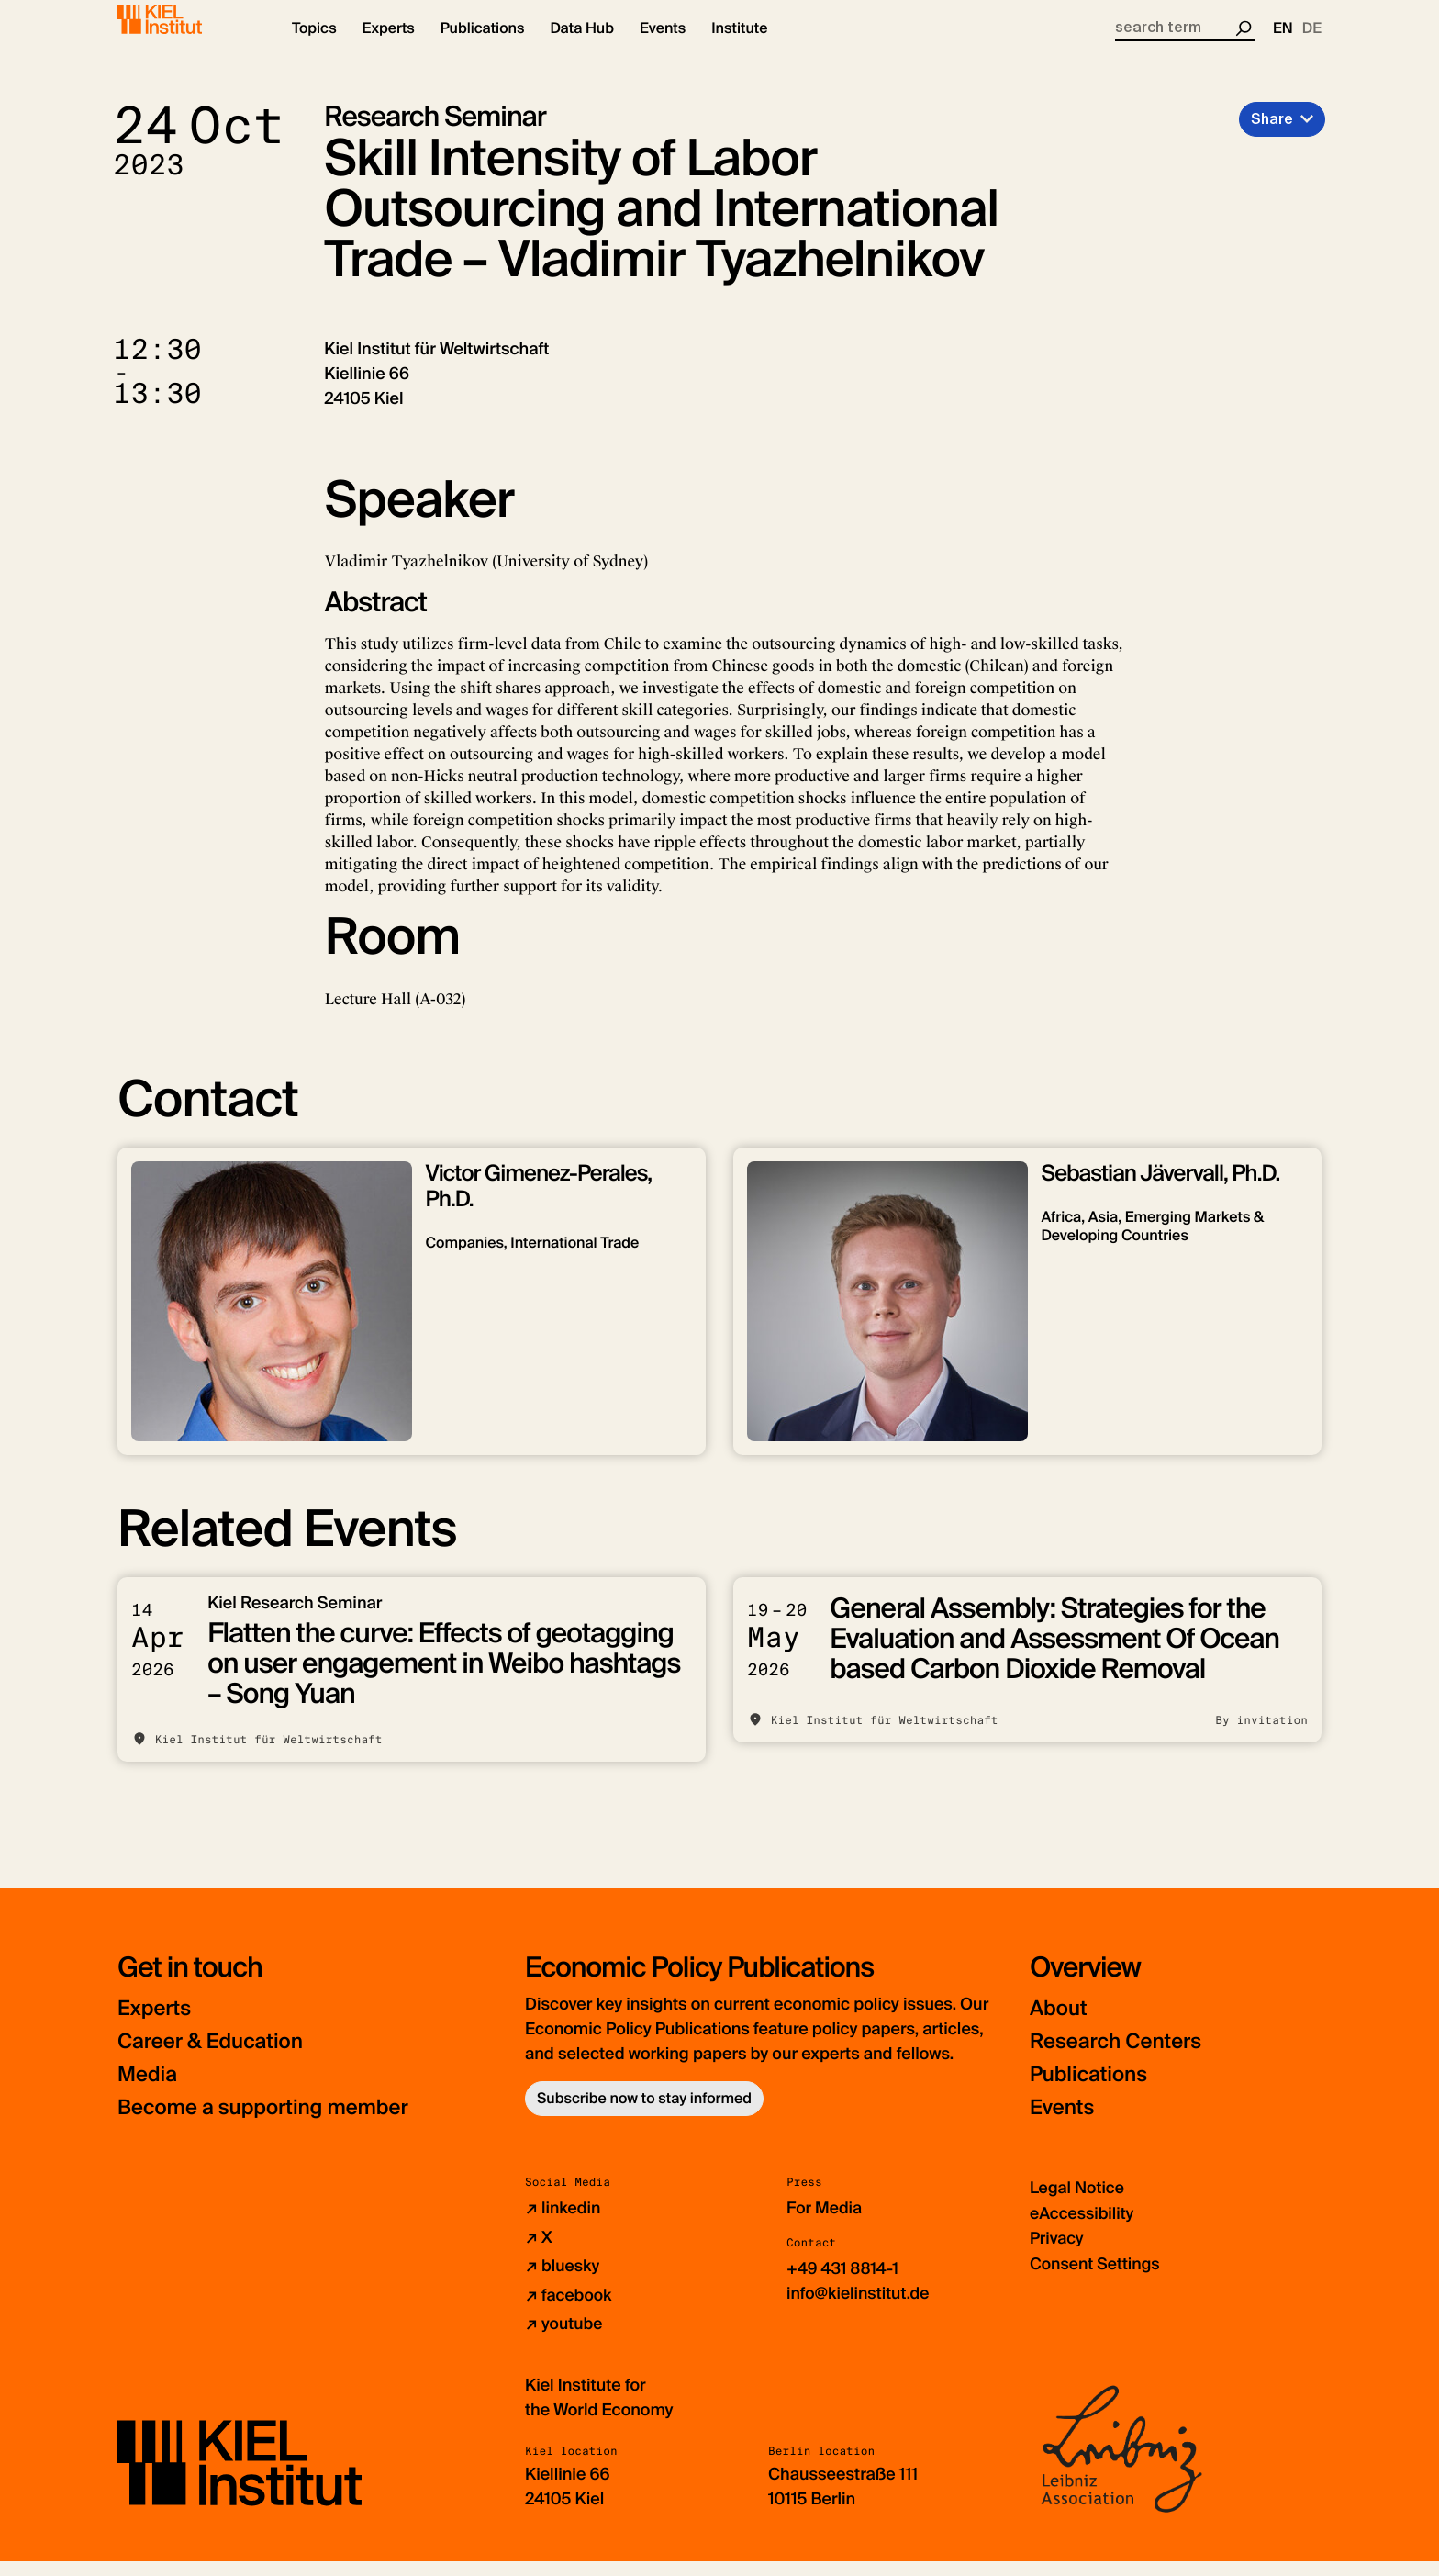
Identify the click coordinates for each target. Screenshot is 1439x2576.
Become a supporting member (273, 2124)
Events (1064, 2124)
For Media (825, 2224)
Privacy (1057, 2254)
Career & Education (217, 2058)
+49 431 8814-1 (843, 2284)
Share (1272, 134)
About (1060, 2024)
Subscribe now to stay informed (644, 2114)
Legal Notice (1078, 2204)
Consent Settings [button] (1096, 2279)
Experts (156, 2024)
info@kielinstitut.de (859, 2309)
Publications (1092, 2091)
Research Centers (1122, 2058)
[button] (314, 46)
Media (149, 2091)
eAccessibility (1083, 2229)
